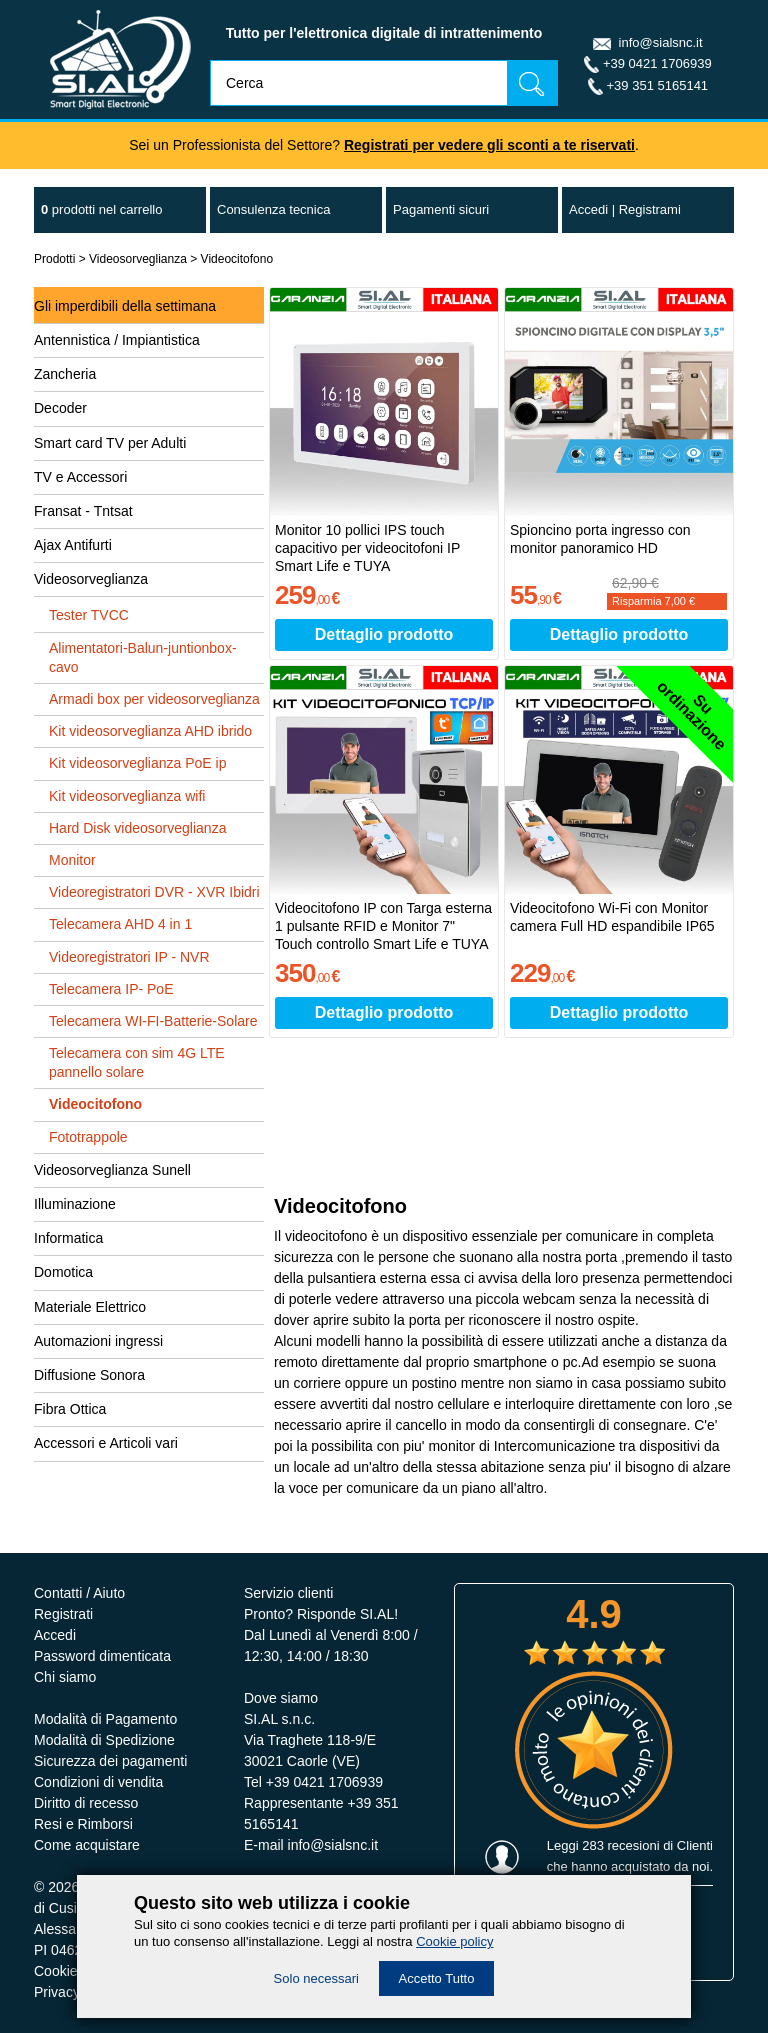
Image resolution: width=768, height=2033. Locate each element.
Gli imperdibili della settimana (125, 306)
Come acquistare (87, 1845)
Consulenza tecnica (273, 209)
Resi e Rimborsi (83, 1824)
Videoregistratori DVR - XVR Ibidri (154, 892)
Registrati (63, 1614)
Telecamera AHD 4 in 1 (120, 924)
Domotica (63, 1272)
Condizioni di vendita (98, 1782)
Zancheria (65, 374)
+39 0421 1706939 (657, 63)
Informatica (68, 1238)
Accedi (588, 209)
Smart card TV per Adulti (110, 443)
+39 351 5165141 (658, 85)
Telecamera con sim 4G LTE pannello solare (137, 1062)
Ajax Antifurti (73, 545)
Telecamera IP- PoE (111, 989)
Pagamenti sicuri (441, 209)
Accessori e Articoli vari (106, 1443)
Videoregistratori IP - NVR (129, 957)
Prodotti (54, 259)
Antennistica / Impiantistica (117, 340)
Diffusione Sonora (89, 1375)
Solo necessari (316, 1978)
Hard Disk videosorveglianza (137, 828)
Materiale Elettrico (90, 1307)
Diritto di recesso (86, 1803)
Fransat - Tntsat (83, 511)
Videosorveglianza (138, 259)
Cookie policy (454, 1941)
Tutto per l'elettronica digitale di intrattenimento (384, 33)
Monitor (72, 860)
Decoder (60, 408)
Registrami (650, 209)
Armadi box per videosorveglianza (154, 699)
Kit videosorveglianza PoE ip (137, 763)
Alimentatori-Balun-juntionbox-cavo (143, 657)
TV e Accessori (80, 477)
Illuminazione (75, 1204)
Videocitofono (237, 259)
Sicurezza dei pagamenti (110, 1761)
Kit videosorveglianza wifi (127, 796)
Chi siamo (65, 1677)
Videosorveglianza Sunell (112, 1170)
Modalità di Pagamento (105, 1719)
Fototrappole (88, 1137)
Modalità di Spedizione (104, 1740)
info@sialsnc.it (661, 42)
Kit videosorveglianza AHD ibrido (150, 731)
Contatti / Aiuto (79, 1593)
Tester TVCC (89, 615)
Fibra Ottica (70, 1409)
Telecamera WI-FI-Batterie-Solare (153, 1021)
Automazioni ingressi (98, 1341)
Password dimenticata (102, 1656)
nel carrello (101, 209)
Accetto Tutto (437, 1978)
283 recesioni (620, 1845)
